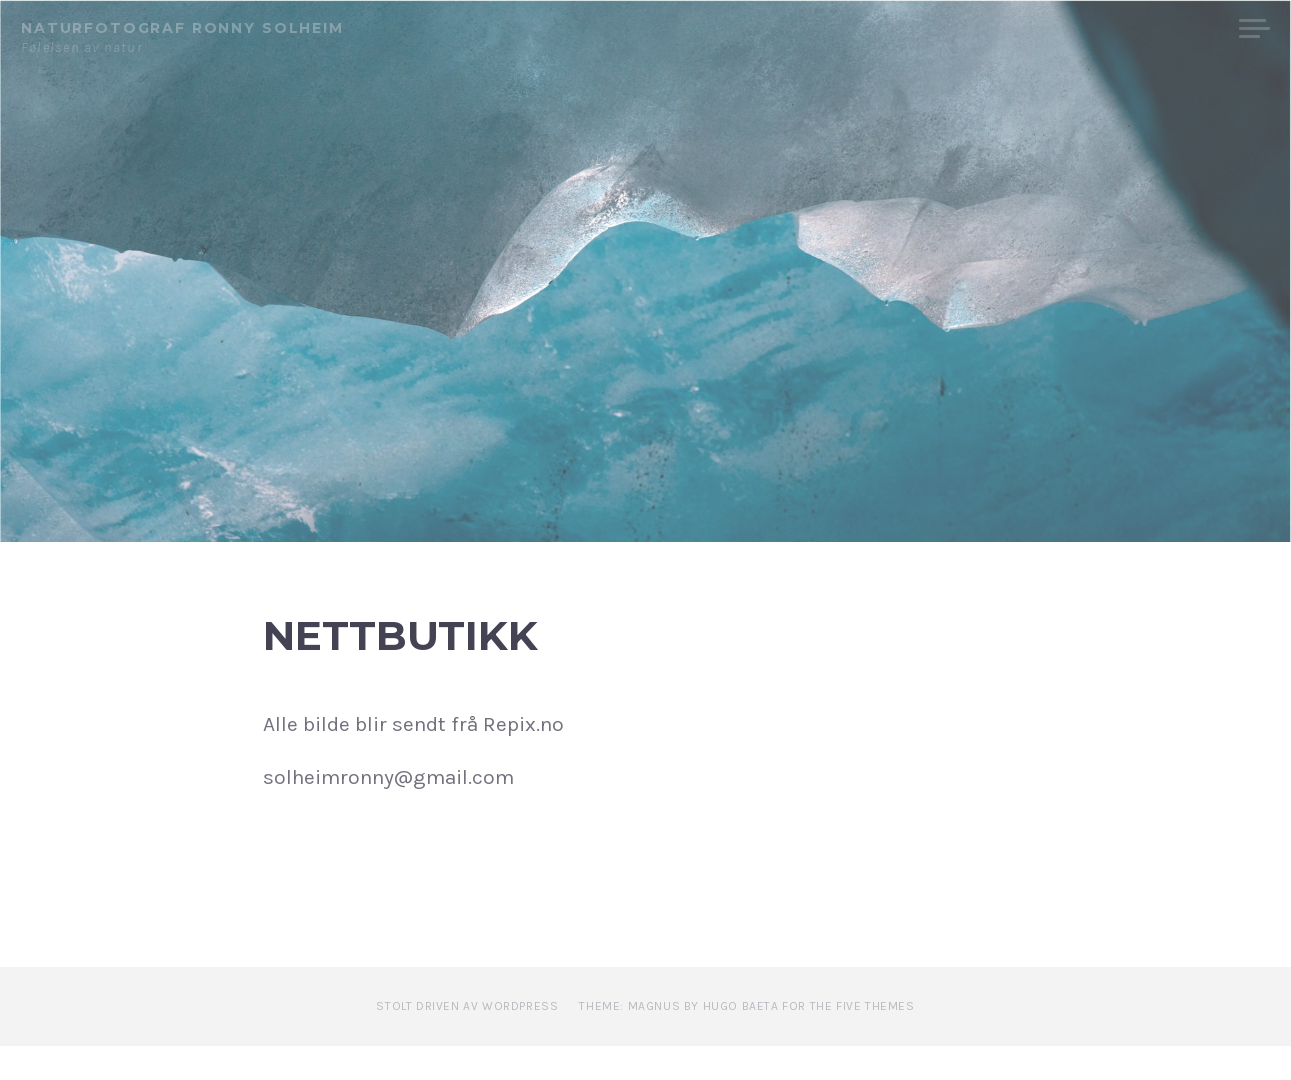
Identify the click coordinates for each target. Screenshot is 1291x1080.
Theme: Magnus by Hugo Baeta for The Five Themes (746, 1039)
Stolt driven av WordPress (467, 1039)
